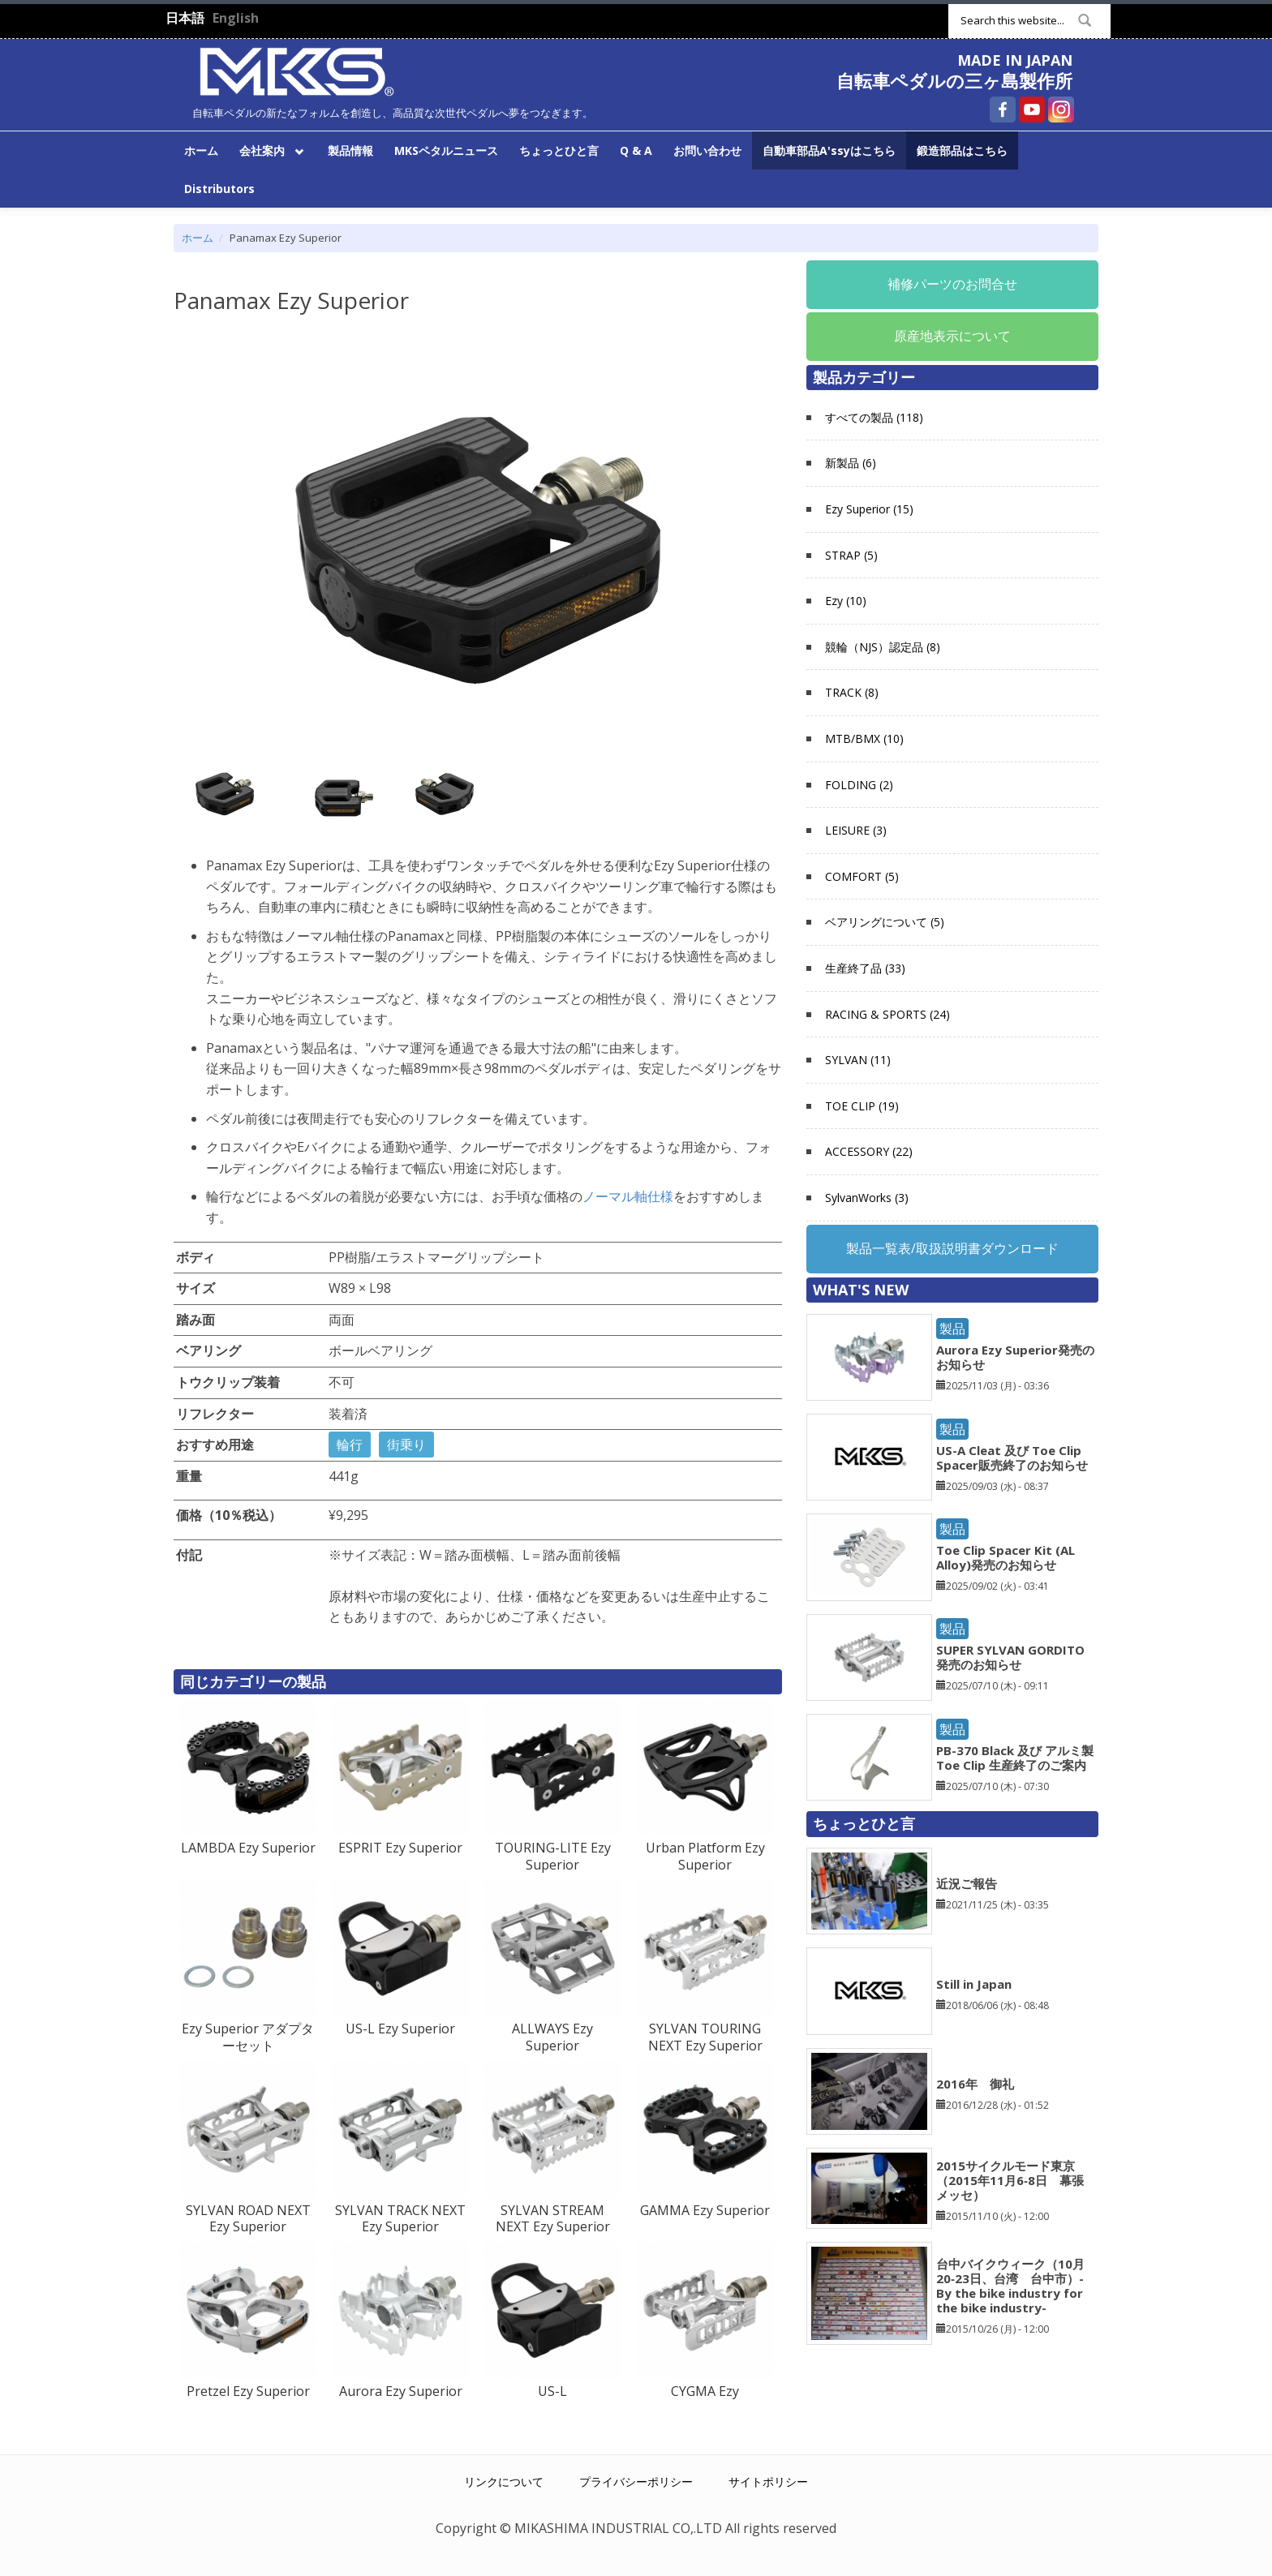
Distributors (219, 188)
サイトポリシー (768, 2481)
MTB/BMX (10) (864, 738)
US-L (552, 2391)
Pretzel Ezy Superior (248, 2391)
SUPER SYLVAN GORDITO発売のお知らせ (1010, 1657)
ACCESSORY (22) (869, 1151)
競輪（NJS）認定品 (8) (882, 647)
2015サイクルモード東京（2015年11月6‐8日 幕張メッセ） (1010, 2180)
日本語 (184, 18)
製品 (952, 1328)
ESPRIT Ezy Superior (400, 1848)
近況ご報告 (966, 1883)
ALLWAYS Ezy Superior (552, 2037)
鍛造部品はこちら (962, 150)
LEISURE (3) (856, 830)
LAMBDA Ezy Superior (248, 1848)
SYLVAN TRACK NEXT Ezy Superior (400, 2218)
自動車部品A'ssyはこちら (829, 150)
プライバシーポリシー (636, 2481)
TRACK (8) (852, 692)
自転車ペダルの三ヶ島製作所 (954, 80)
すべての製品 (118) (874, 417)
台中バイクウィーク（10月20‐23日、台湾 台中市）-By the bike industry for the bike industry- (1010, 2286)
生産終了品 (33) (865, 968)
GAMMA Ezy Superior (705, 2210)
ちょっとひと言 (559, 150)
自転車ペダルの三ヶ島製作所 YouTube (1032, 109)
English (236, 18)
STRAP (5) (851, 555)
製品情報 (350, 150)
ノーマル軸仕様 (627, 1196)
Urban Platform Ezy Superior (705, 1856)
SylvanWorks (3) (867, 1197)
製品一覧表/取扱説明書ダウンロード (952, 1248)
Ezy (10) (845, 600)
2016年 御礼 (975, 2084)
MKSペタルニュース (446, 150)
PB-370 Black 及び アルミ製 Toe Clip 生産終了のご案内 (1015, 1757)
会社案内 (269, 149)
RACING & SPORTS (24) (887, 1014)
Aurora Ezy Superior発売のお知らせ (1015, 1357)
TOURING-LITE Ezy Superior (553, 1856)
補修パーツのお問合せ (952, 284)
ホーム (201, 150)
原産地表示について (952, 336)
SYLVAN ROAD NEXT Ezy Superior (248, 2218)
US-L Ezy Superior (400, 2028)
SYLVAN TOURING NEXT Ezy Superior (705, 2037)
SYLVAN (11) (858, 1059)
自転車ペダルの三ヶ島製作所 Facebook (1003, 109)
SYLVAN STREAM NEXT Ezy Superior (553, 2218)
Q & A (636, 150)
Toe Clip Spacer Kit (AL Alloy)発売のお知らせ (1005, 1557)
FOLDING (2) (859, 784)
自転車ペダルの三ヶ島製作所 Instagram (1061, 109)
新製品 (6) (850, 462)
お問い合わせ (707, 150)
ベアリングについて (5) (884, 922)
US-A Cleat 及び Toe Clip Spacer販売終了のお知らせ (1012, 1457)
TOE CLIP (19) (862, 1106)
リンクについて (504, 2481)
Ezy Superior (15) (869, 509)
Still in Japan (974, 1984)
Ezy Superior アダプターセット (248, 2037)
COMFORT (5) (862, 876)
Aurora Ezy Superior (400, 2391)
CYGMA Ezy (705, 2391)
